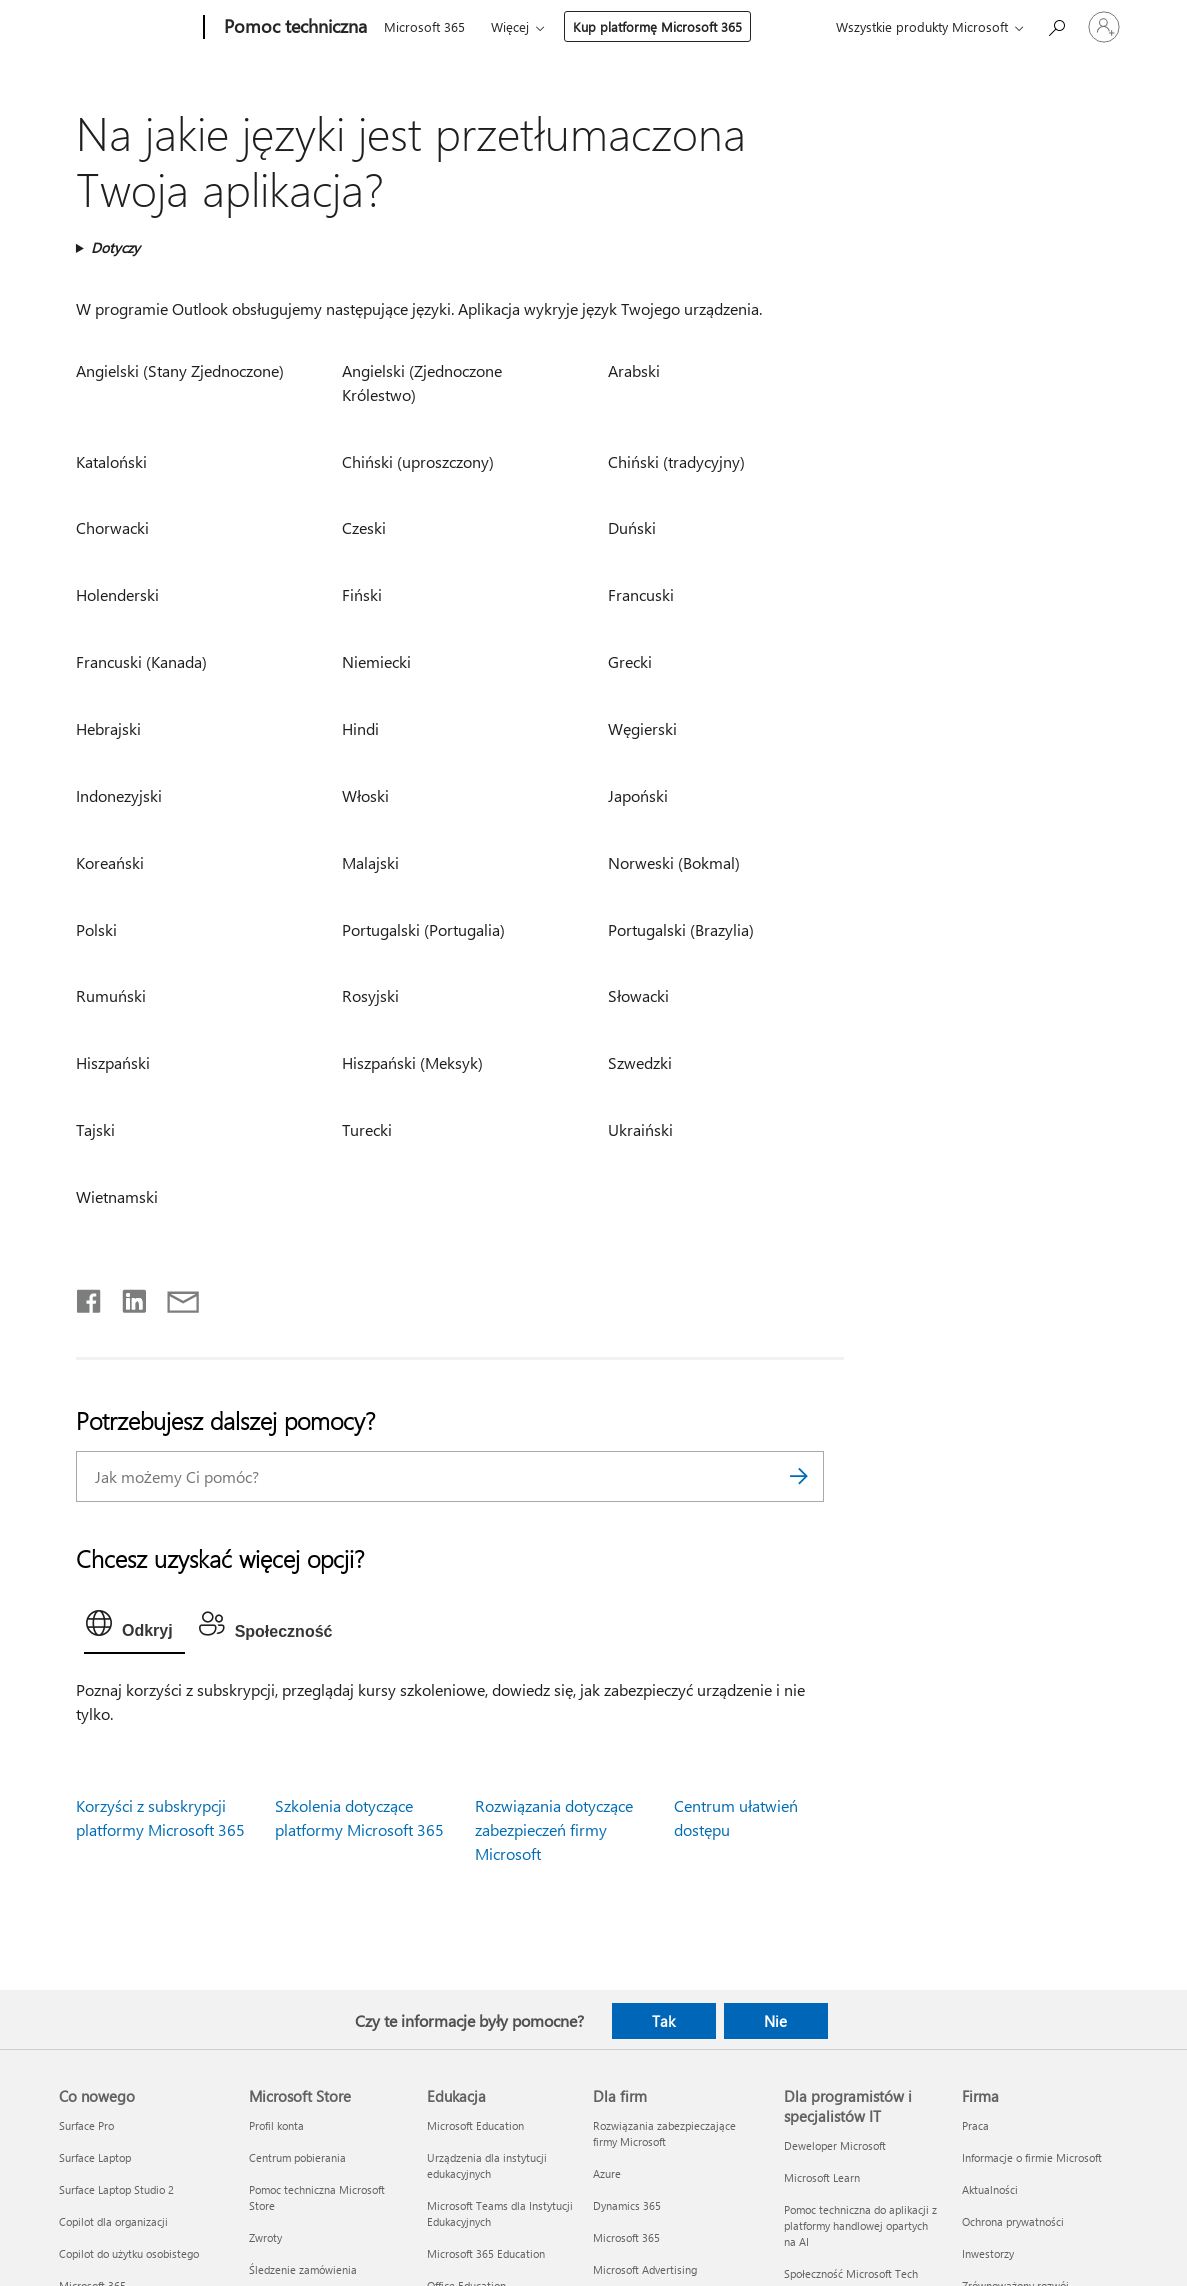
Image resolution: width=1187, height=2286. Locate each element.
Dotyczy (115, 247)
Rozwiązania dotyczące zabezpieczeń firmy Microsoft (554, 1829)
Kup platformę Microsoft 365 (657, 26)
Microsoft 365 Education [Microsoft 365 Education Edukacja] (486, 2253)
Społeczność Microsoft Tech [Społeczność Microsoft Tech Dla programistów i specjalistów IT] (851, 2273)
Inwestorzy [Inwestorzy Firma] (988, 2253)
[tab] (134, 1628)
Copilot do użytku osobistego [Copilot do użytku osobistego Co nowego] (129, 2253)
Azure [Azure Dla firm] (607, 2173)
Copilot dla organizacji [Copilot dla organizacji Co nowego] (113, 2221)
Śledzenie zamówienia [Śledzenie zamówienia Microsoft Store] (303, 2269)
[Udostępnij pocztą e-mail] (174, 1297)
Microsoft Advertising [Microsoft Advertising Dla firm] (645, 2269)
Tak (663, 2021)
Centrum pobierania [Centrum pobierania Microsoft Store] (297, 2157)
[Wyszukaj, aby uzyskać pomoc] (1056, 25)
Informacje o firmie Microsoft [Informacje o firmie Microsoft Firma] (1032, 2157)
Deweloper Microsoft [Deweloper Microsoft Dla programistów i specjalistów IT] (835, 2145)
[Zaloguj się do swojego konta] (1104, 27)
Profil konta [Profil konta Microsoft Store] (276, 2125)
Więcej (510, 26)
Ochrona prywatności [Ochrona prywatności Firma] (1013, 2221)
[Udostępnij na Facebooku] (90, 1297)
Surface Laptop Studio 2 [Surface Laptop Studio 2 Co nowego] (116, 2189)
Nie (775, 2021)
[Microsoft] (127, 28)
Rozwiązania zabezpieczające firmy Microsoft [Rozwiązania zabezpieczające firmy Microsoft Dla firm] (664, 2133)
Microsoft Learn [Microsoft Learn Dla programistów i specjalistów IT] (822, 2177)
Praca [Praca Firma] (975, 2125)
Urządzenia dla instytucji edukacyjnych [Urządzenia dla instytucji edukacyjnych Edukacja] (487, 2165)
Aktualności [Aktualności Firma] (990, 2189)
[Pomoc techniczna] (293, 28)
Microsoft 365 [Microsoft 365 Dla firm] (626, 2237)
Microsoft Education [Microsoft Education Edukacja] (475, 2125)
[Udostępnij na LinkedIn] (126, 1297)
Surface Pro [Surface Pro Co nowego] (86, 2125)
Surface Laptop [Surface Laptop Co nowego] (95, 2157)
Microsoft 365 (424, 26)
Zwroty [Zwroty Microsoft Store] (265, 2237)
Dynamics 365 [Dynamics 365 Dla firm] (627, 2205)
